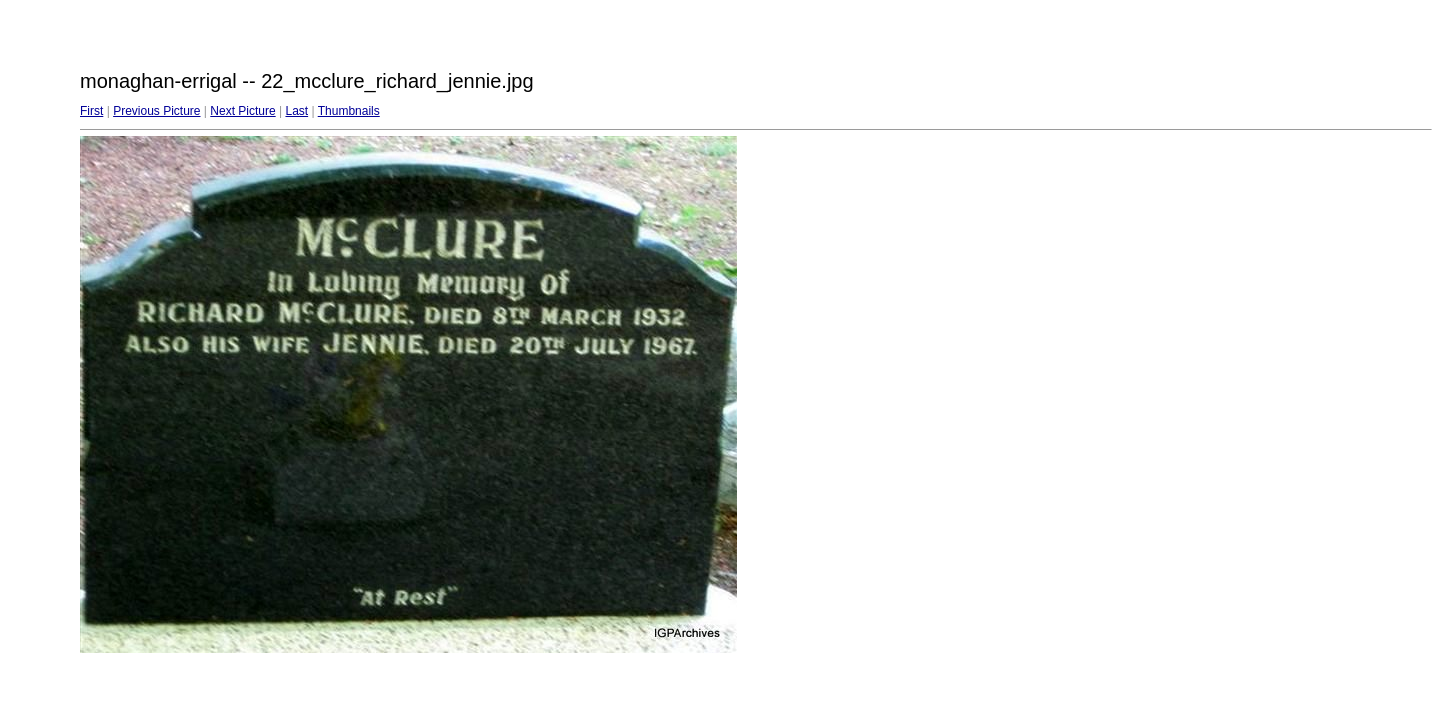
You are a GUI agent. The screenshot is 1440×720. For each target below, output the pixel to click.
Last (296, 111)
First (91, 111)
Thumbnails (349, 111)
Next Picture (242, 111)
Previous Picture (156, 111)
